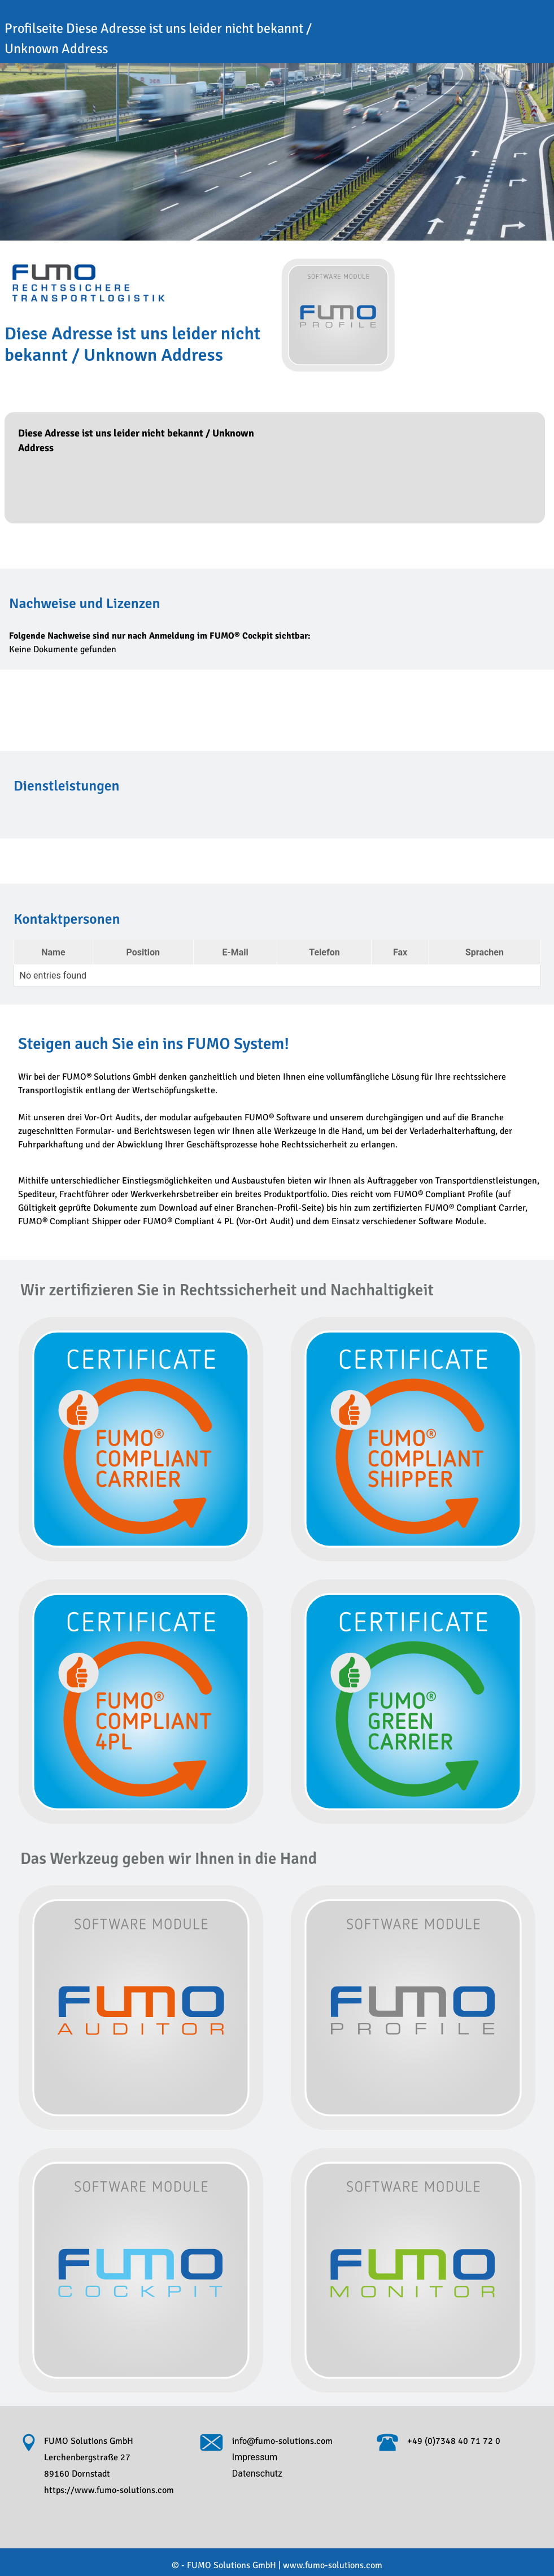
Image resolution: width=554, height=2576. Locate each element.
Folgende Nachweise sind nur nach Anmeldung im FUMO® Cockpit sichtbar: (160, 635)
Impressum (255, 2457)
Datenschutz (257, 2473)
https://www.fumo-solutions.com (109, 2490)
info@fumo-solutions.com (282, 2441)
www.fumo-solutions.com (332, 2565)
